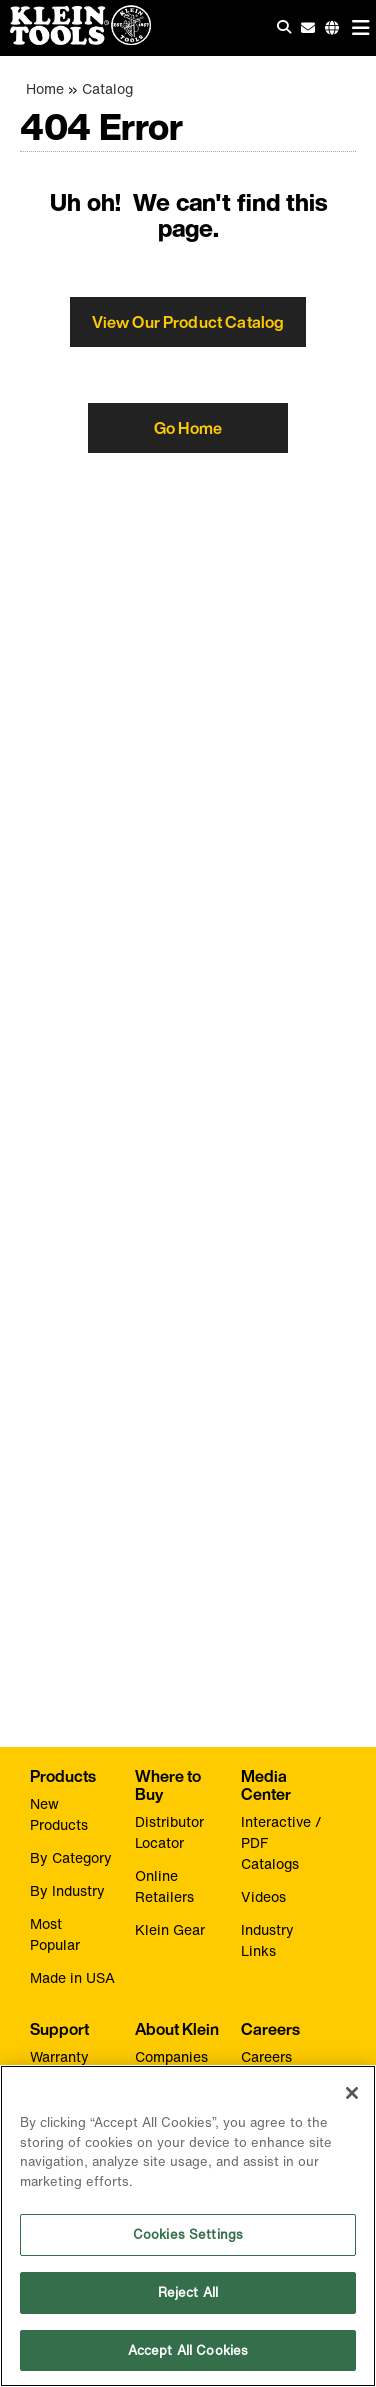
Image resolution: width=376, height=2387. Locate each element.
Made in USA (72, 1977)
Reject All (188, 2293)
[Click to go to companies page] (332, 27)
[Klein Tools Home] (75, 39)
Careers (266, 2056)
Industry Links (267, 1940)
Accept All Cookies (188, 2351)
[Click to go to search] (284, 26)
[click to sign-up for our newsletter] (308, 28)
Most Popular (55, 1934)
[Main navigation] (361, 27)
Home (45, 88)
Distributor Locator (169, 1832)
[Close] (352, 2095)
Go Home (188, 428)
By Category (71, 1857)
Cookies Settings (188, 2236)
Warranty (59, 2056)
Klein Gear (170, 1929)
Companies (171, 2056)
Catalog (107, 88)
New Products (59, 1814)
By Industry (67, 1890)
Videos (263, 1896)
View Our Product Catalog (188, 322)
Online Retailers (164, 1886)
